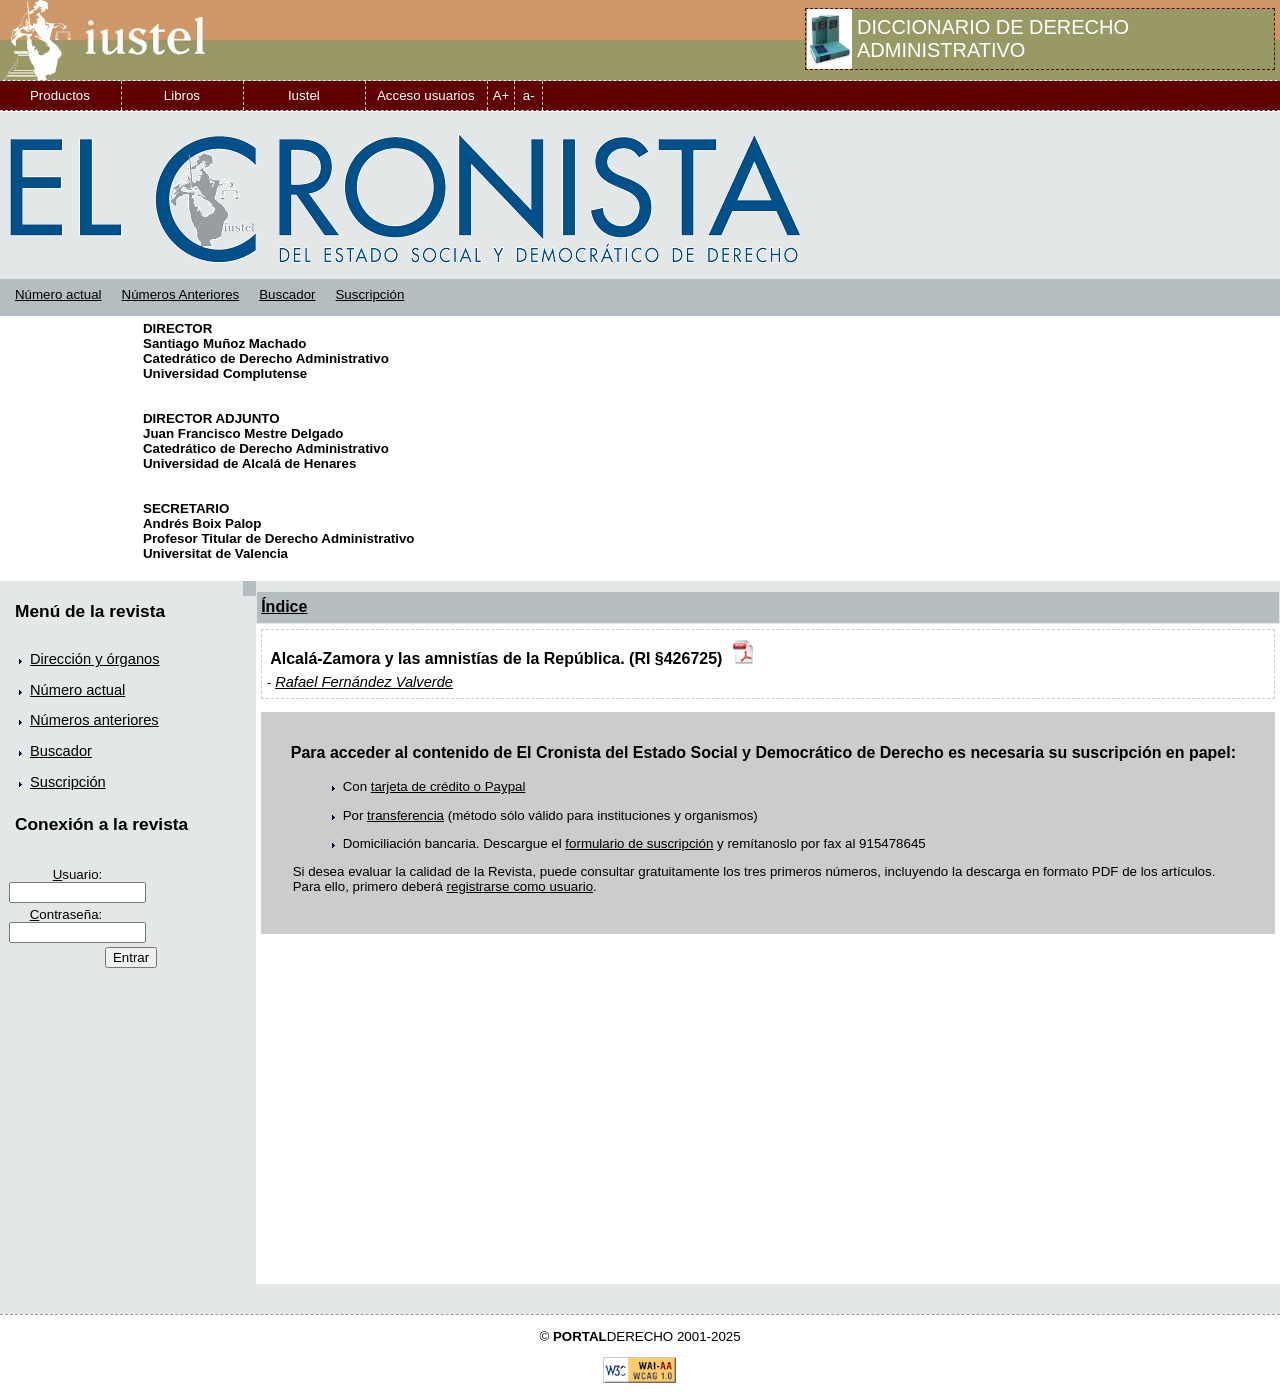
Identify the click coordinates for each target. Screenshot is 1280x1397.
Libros (182, 95)
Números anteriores (94, 720)
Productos (60, 95)
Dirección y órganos (95, 659)
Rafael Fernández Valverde (364, 682)
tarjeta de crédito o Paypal (448, 786)
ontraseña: (66, 914)
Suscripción (369, 294)
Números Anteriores (181, 294)
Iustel (304, 95)
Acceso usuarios (426, 95)
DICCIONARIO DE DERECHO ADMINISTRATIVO (993, 38)
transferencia (405, 815)
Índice (284, 606)
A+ (501, 95)
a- (529, 95)
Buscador (287, 294)
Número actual (58, 294)
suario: (78, 874)
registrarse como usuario (520, 886)
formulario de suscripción (639, 843)
